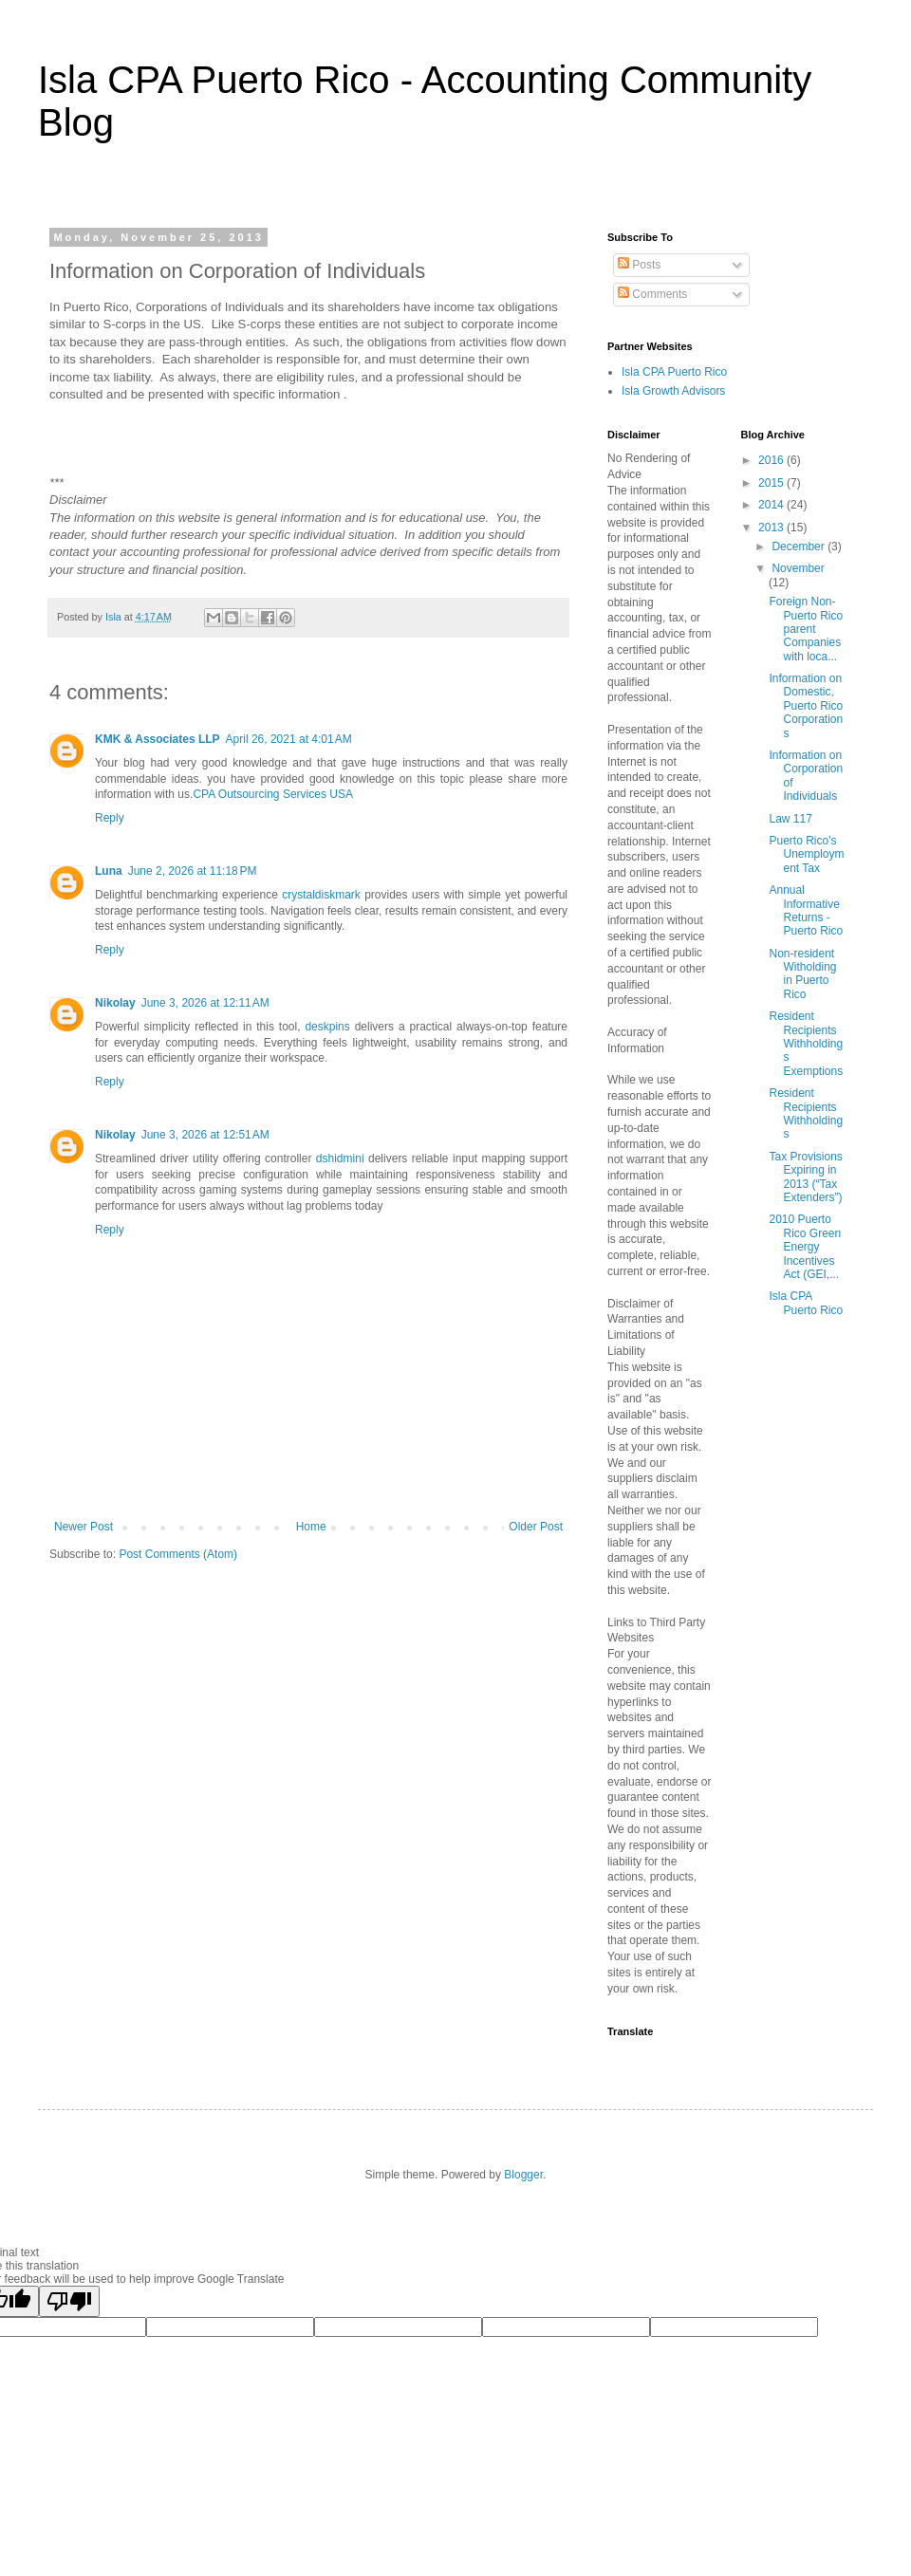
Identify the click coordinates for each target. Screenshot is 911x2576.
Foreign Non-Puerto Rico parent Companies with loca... (806, 629)
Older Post (536, 1526)
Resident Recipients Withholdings (806, 1113)
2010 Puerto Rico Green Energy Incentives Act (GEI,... (805, 1247)
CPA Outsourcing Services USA (273, 794)
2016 (772, 460)
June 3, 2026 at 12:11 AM (205, 1003)
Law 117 (790, 818)
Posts (639, 264)
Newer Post (83, 1526)
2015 (772, 483)
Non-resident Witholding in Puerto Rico (802, 974)
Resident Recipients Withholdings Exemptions (806, 1044)
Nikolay (115, 1003)
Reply (109, 818)
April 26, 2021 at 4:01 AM (289, 739)
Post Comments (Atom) (178, 1554)
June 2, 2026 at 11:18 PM (192, 871)
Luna (108, 871)
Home (311, 1526)
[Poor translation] (69, 2301)
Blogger (523, 2174)
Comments (652, 294)
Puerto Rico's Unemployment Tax (806, 854)
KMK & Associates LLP (157, 739)
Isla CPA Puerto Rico (674, 372)
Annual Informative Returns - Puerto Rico (806, 910)
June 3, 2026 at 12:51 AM (205, 1134)
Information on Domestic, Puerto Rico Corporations (806, 706)
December (799, 546)
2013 (772, 527)
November (798, 568)
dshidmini (340, 1158)
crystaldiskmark (321, 894)
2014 (772, 504)
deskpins (327, 1026)
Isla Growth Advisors (673, 391)
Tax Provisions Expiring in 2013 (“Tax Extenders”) (805, 1177)
